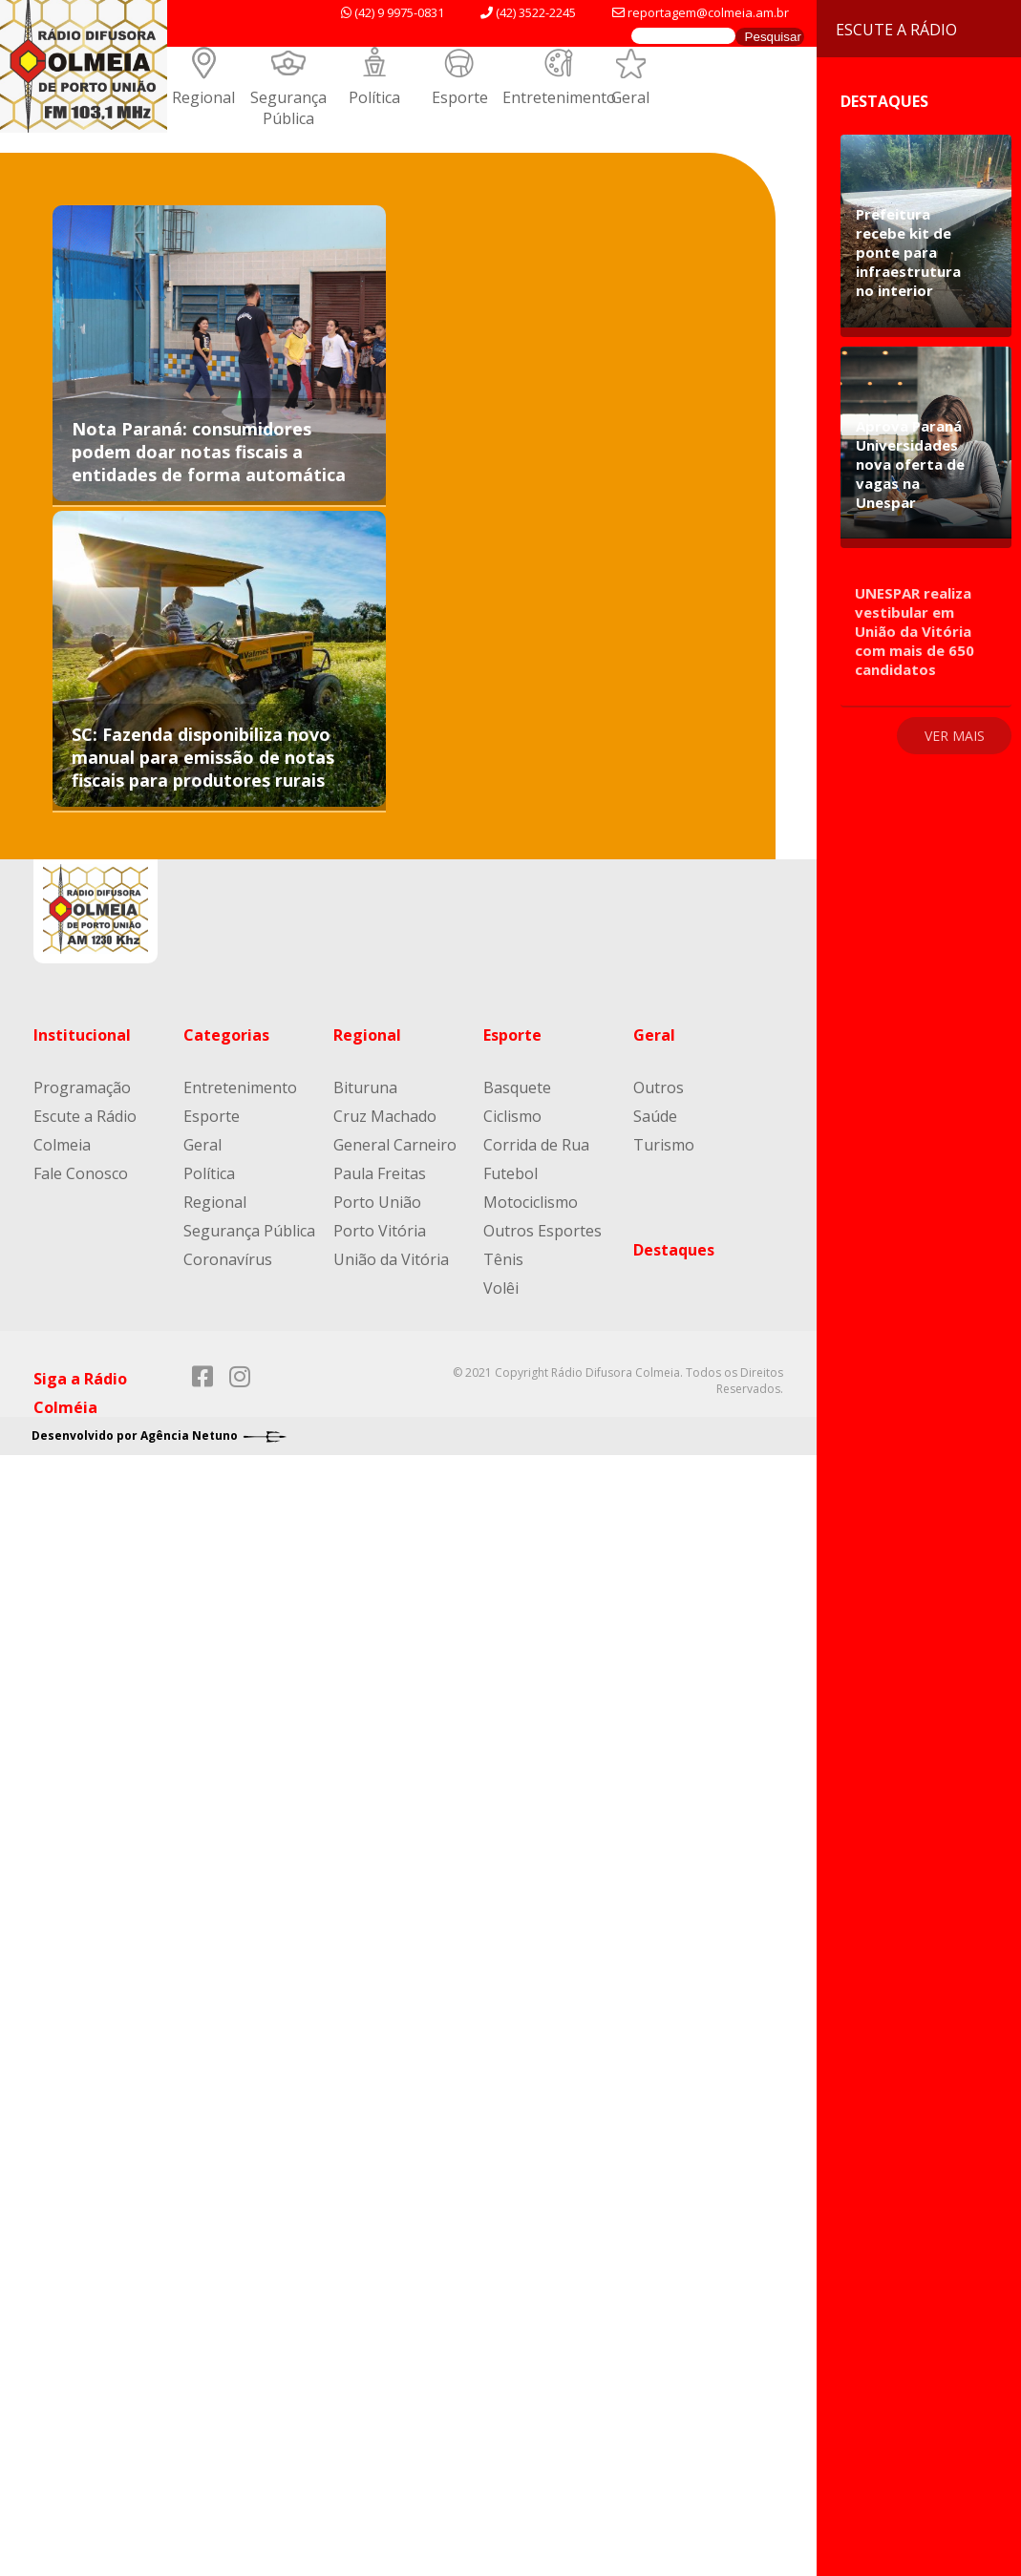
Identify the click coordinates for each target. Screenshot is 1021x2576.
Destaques (673, 1249)
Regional (203, 97)
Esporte (460, 97)
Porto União (377, 1202)
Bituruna (365, 1087)
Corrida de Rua (536, 1144)
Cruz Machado (384, 1116)
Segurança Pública (288, 108)
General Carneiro (395, 1144)
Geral (630, 97)
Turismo (663, 1144)
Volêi (501, 1288)
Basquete (517, 1087)
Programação (82, 1087)
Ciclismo (512, 1116)
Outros (658, 1087)
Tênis (503, 1259)
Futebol (510, 1173)
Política (374, 97)
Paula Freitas (379, 1173)
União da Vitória (391, 1259)
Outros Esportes (542, 1230)
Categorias (226, 1034)
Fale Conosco (80, 1173)
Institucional (82, 1034)
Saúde (655, 1116)
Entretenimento (559, 97)
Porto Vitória (379, 1230)
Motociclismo (530, 1202)
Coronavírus (227, 1259)
